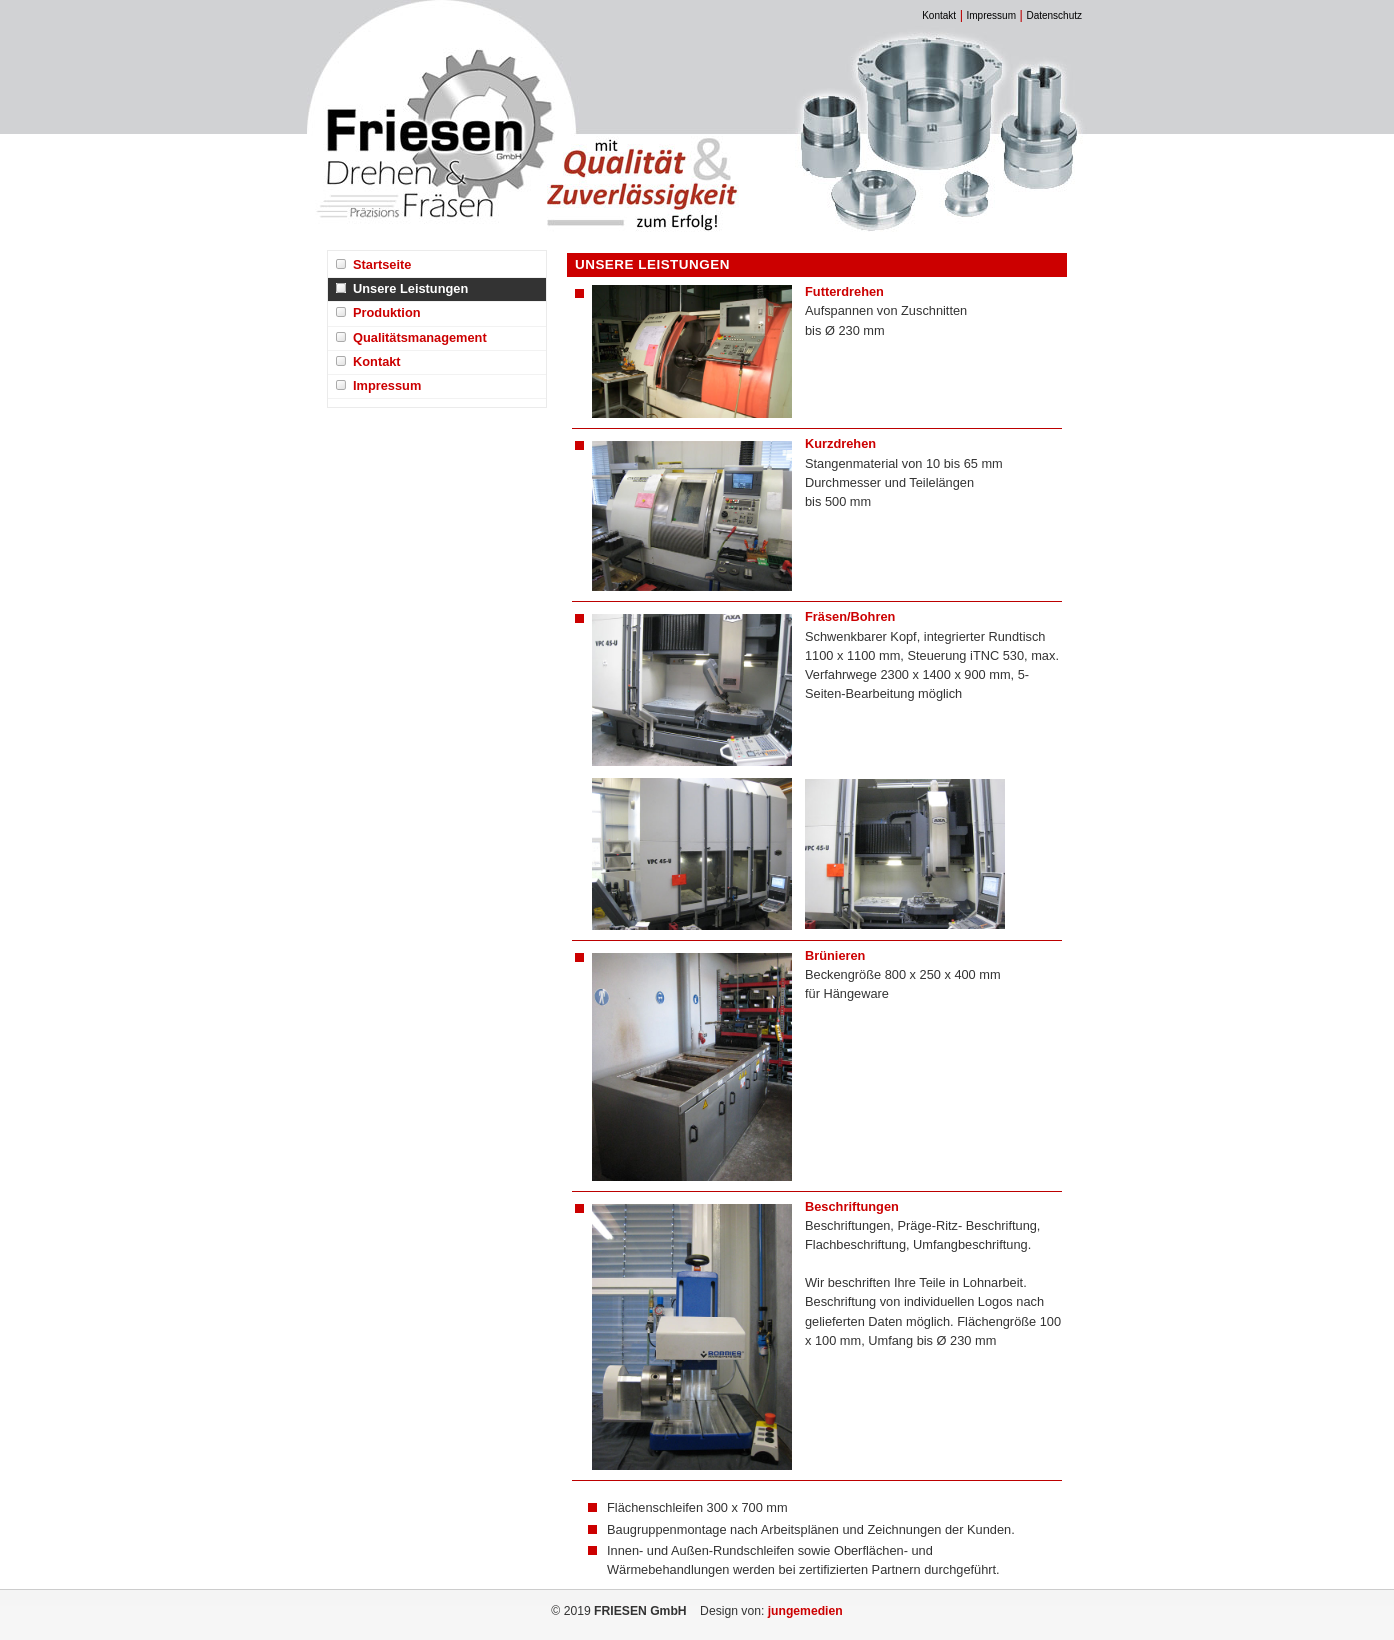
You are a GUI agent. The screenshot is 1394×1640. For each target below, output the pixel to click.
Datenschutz (1054, 15)
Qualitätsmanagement (420, 337)
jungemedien (805, 1611)
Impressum (991, 15)
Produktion (387, 312)
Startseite (382, 264)
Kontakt (939, 15)
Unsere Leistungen (410, 288)
